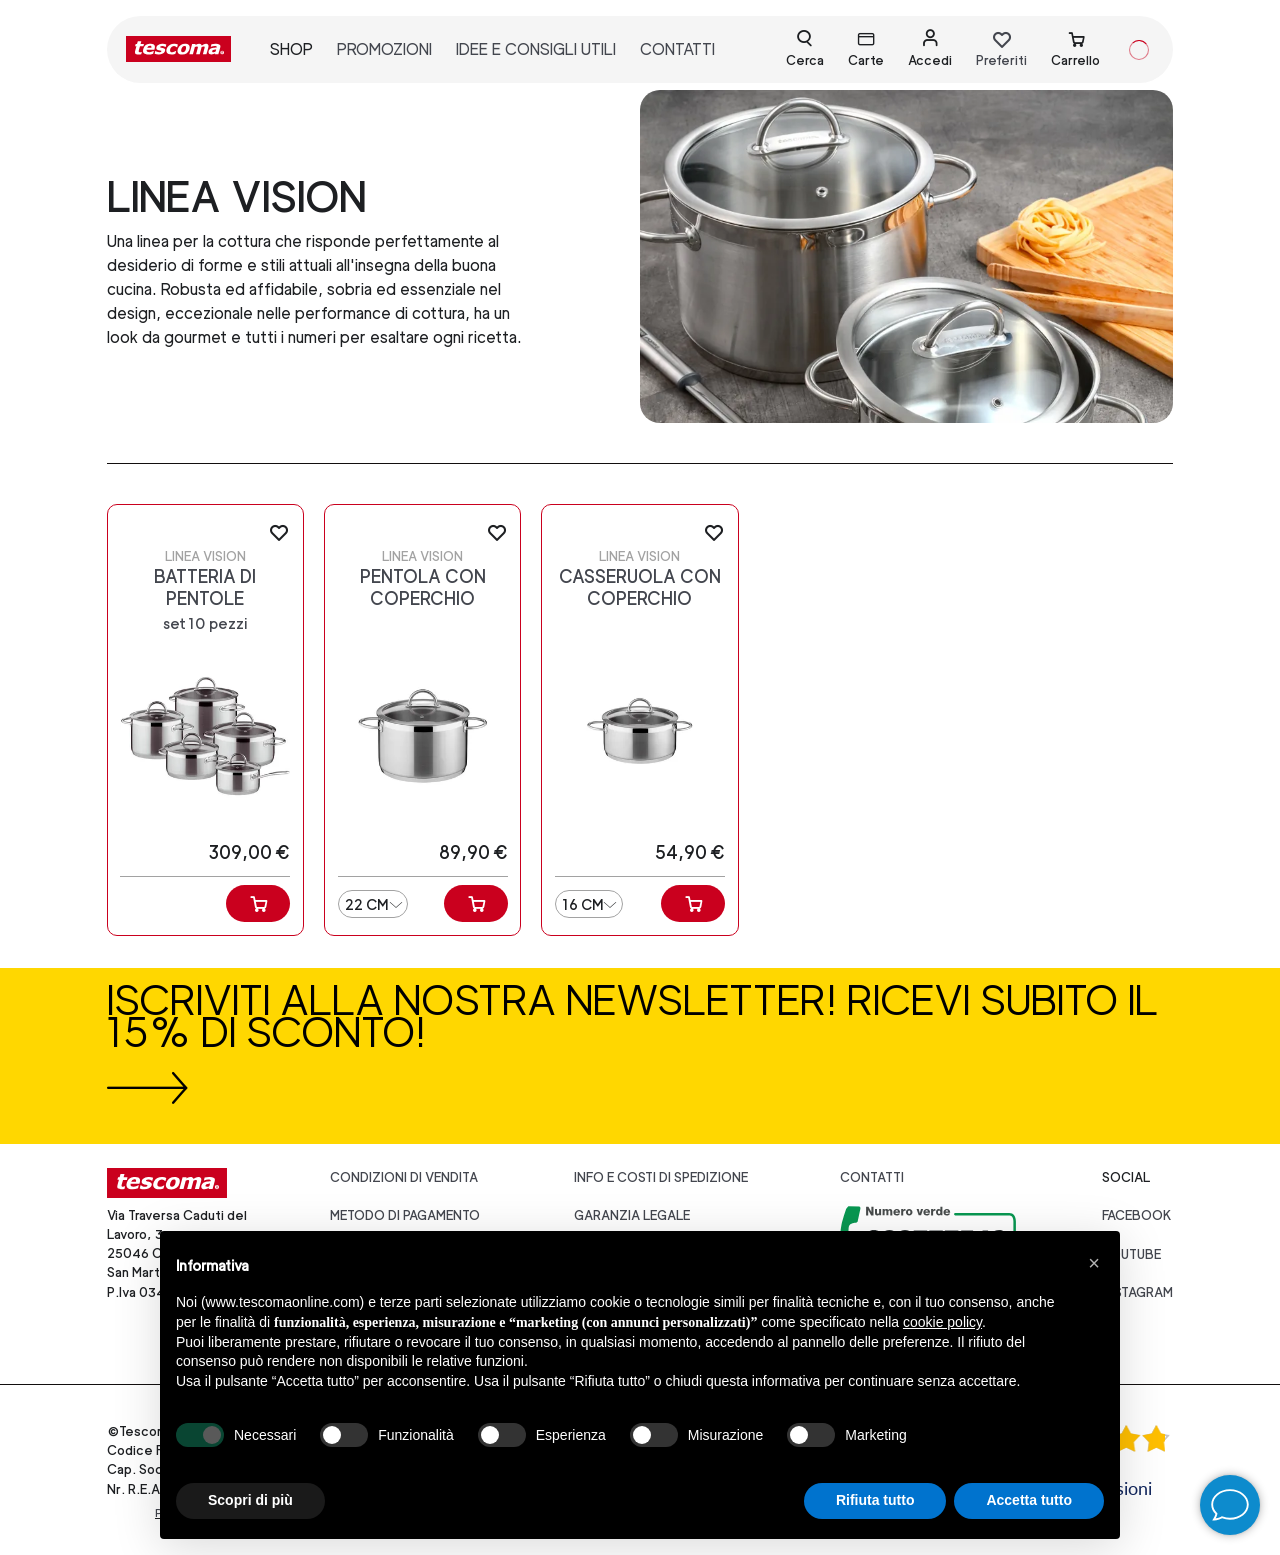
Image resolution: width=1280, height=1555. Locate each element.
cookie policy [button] (942, 1322)
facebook (1137, 1215)
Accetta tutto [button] (1029, 1500)
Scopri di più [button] (250, 1500)
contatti (677, 49)
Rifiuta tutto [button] (875, 1500)
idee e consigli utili (536, 49)
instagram (1137, 1292)
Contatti (872, 1177)
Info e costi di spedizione (661, 1177)
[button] (1094, 1263)
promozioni (384, 49)
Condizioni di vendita (404, 1177)
